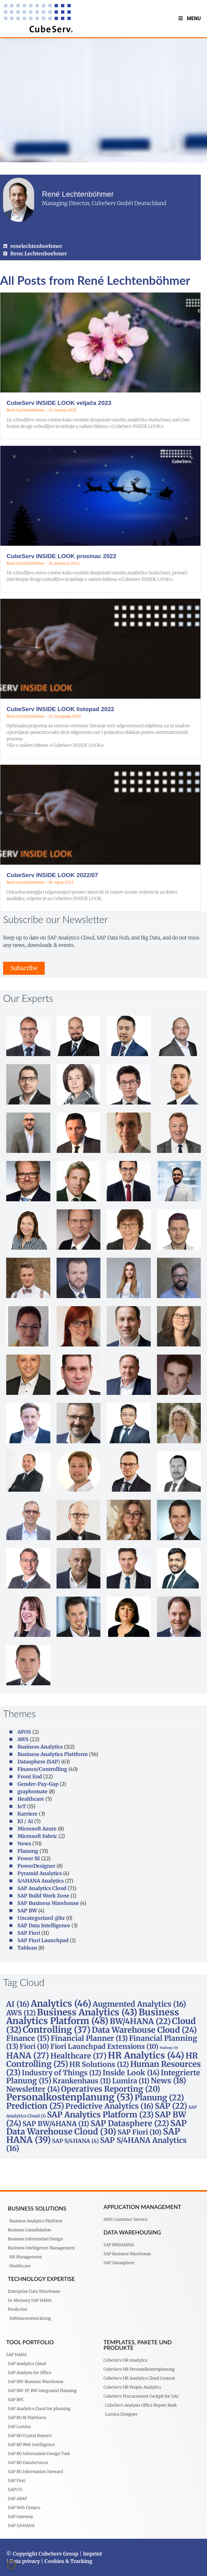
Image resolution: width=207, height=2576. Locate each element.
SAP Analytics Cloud (42, 1888)
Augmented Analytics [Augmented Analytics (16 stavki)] (139, 2004)
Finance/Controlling (42, 1769)
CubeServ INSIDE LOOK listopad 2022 (60, 709)
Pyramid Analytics (39, 1873)
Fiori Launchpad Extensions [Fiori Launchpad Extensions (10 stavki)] (104, 2046)
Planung (27, 1851)
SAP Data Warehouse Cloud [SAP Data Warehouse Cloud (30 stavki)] (96, 2127)
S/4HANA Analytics (40, 1881)
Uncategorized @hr (41, 1918)
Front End (29, 1776)
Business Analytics (40, 1747)
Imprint (92, 2554)
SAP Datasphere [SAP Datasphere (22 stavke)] (129, 2123)
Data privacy (25, 2561)
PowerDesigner (36, 1866)
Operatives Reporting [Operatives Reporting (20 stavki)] (110, 2089)
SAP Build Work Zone (43, 1896)
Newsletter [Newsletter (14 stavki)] (33, 2089)
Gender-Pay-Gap (37, 1784)
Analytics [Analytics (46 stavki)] (61, 2003)
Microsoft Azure (37, 1829)
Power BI (28, 1858)
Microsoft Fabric (37, 1836)
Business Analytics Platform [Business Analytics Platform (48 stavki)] (92, 2017)
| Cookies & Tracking (66, 2561)
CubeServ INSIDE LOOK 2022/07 (52, 875)
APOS (24, 1732)
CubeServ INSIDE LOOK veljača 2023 (59, 403)
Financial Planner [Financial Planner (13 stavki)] (89, 2038)
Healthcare (30, 1799)
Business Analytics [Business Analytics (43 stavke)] (87, 2012)
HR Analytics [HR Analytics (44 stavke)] (146, 2055)
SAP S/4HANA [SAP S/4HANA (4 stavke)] (75, 2140)
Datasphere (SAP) (38, 1761)
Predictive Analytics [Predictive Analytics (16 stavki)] (109, 2106)
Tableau (27, 1948)
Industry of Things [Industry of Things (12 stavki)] (61, 2072)
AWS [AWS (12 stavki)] (21, 2013)
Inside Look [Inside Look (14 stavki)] (131, 2072)
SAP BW (27, 1910)
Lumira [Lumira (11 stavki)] (131, 2080)
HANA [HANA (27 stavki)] (27, 2055)
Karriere (27, 1814)
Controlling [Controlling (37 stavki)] (56, 2029)
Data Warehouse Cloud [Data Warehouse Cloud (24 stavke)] (144, 2030)
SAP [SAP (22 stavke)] (171, 2106)
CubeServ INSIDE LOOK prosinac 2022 (61, 556)
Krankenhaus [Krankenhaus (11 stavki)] (82, 2080)
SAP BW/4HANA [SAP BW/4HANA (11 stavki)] (55, 2123)
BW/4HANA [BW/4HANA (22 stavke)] (140, 2021)
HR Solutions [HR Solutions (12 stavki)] (99, 2064)
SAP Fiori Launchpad (43, 1940)
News (24, 1843)
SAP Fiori (28, 1933)
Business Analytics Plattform (52, 1754)
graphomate (32, 1791)
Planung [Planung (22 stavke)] (159, 2098)
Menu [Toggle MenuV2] (189, 18)
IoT (21, 1806)
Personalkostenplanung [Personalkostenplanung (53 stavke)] (69, 2097)
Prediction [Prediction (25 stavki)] (35, 2106)
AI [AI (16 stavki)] (18, 2004)
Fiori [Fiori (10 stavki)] (34, 2046)
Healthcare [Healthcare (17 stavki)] (78, 2056)
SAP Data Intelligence (43, 1925)
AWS (23, 1739)
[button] (11, 2565)
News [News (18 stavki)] (168, 2080)
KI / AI (25, 1821)
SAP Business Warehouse (48, 1903)
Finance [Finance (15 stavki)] (27, 2038)
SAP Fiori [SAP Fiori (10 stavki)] (139, 2132)
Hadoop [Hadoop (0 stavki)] (169, 2048)
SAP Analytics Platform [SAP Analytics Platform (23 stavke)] (100, 2115)
